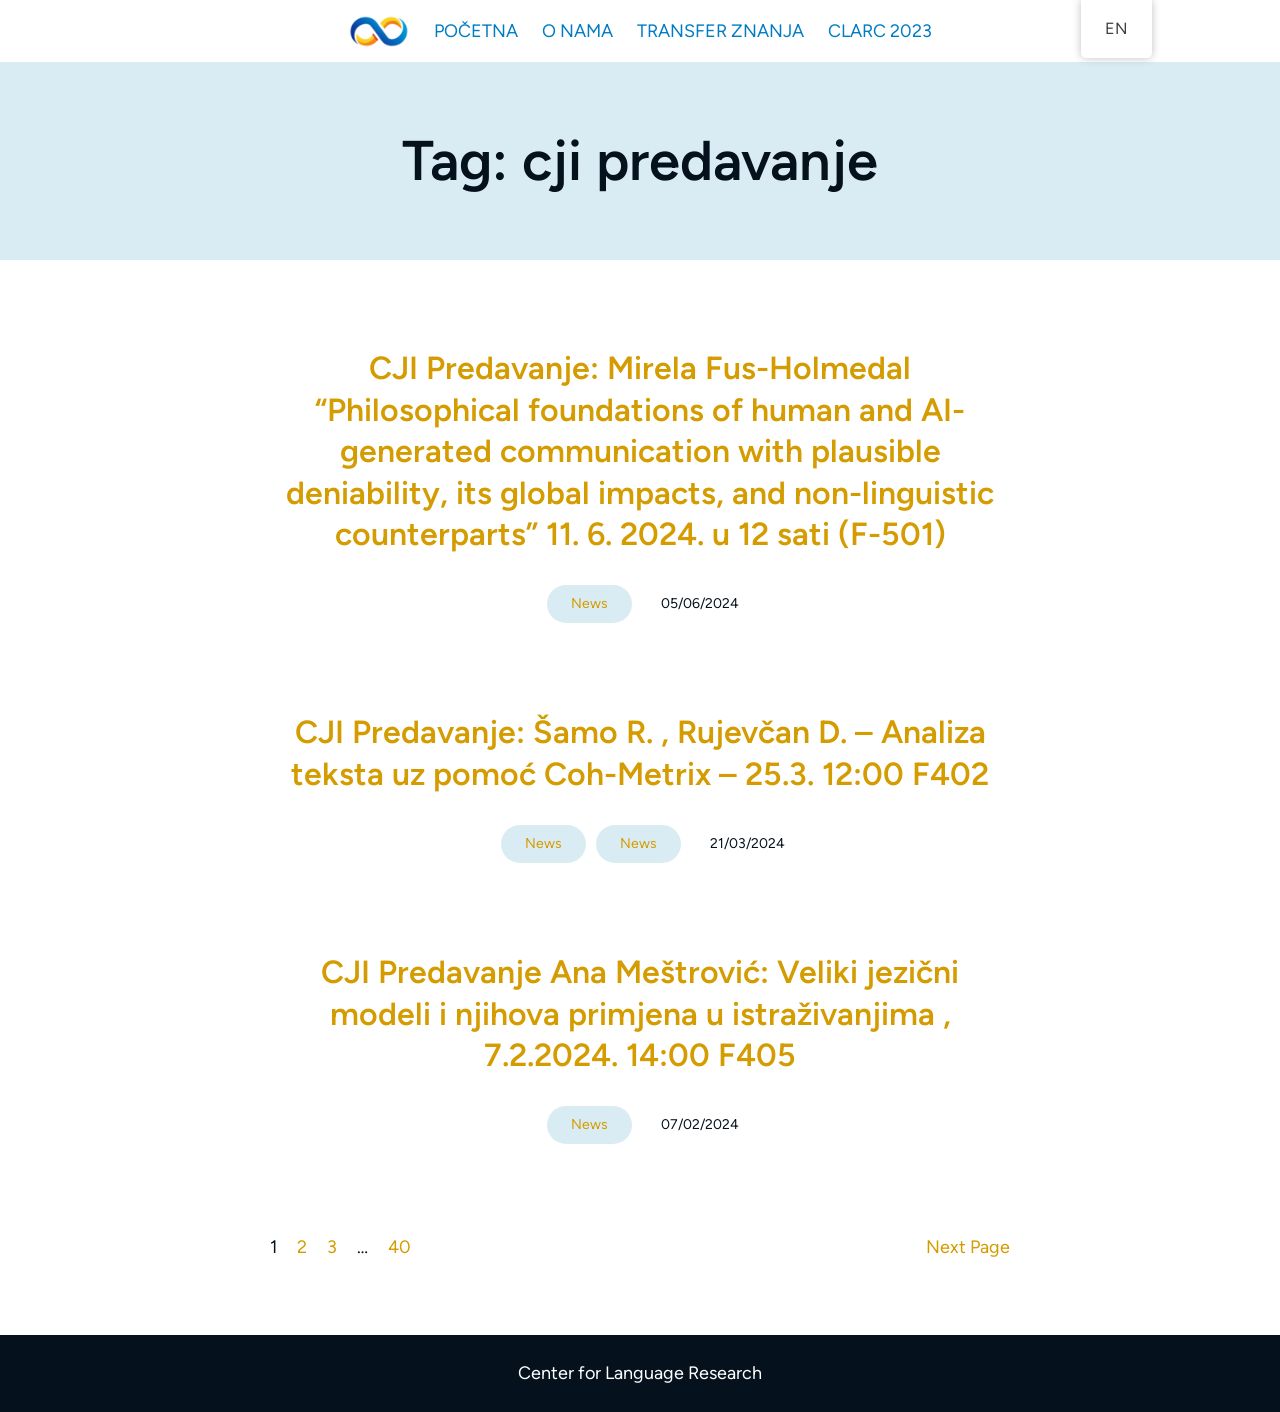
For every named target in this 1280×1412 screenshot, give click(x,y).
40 (399, 1247)
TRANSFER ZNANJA (720, 31)
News (589, 603)
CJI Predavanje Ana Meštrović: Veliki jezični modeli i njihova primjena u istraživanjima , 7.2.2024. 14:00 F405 (640, 1013)
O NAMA (577, 31)
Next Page (968, 1247)
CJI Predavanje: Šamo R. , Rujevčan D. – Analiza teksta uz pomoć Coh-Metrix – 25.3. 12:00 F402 (640, 753)
